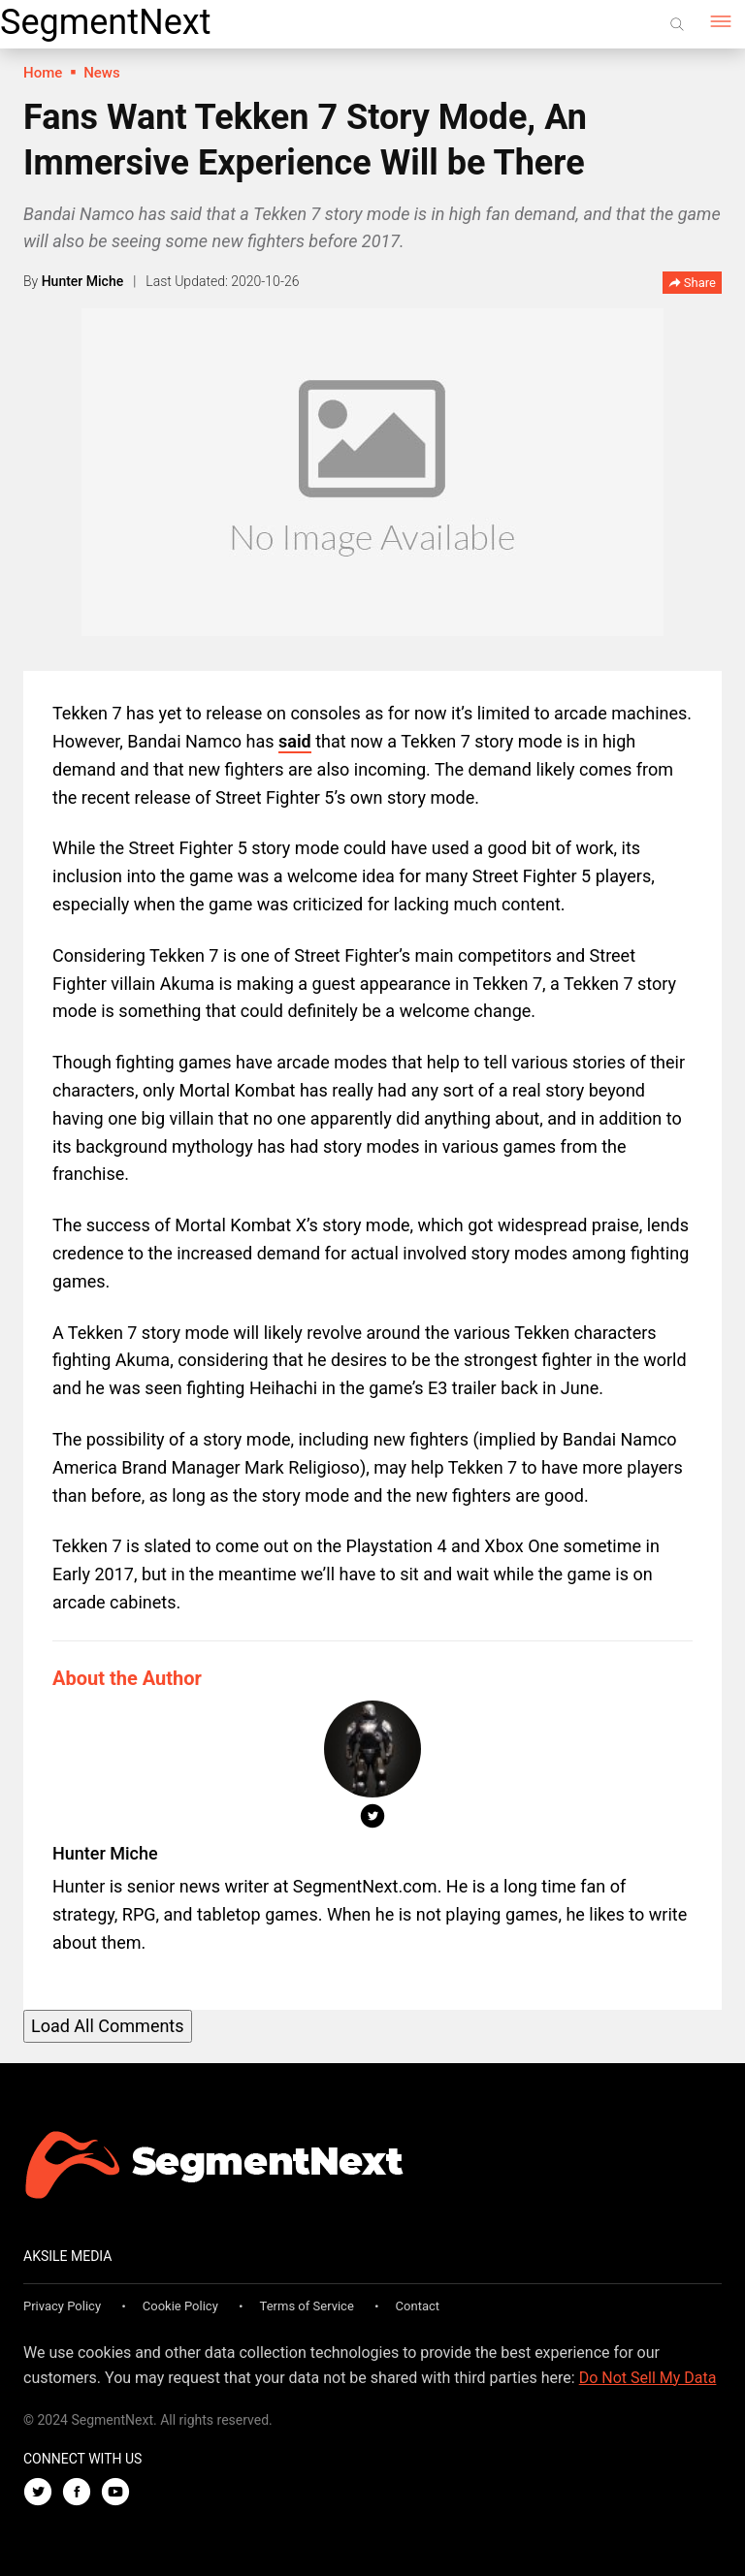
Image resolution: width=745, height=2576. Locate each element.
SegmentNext (105, 22)
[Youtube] (120, 2493)
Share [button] (692, 283)
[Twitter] (42, 2493)
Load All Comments (107, 2026)
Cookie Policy (180, 2306)
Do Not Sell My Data (648, 2378)
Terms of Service (307, 2306)
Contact (417, 2306)
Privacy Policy (62, 2306)
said (294, 741)
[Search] (677, 24)
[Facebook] (81, 2493)
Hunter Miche (83, 281)
